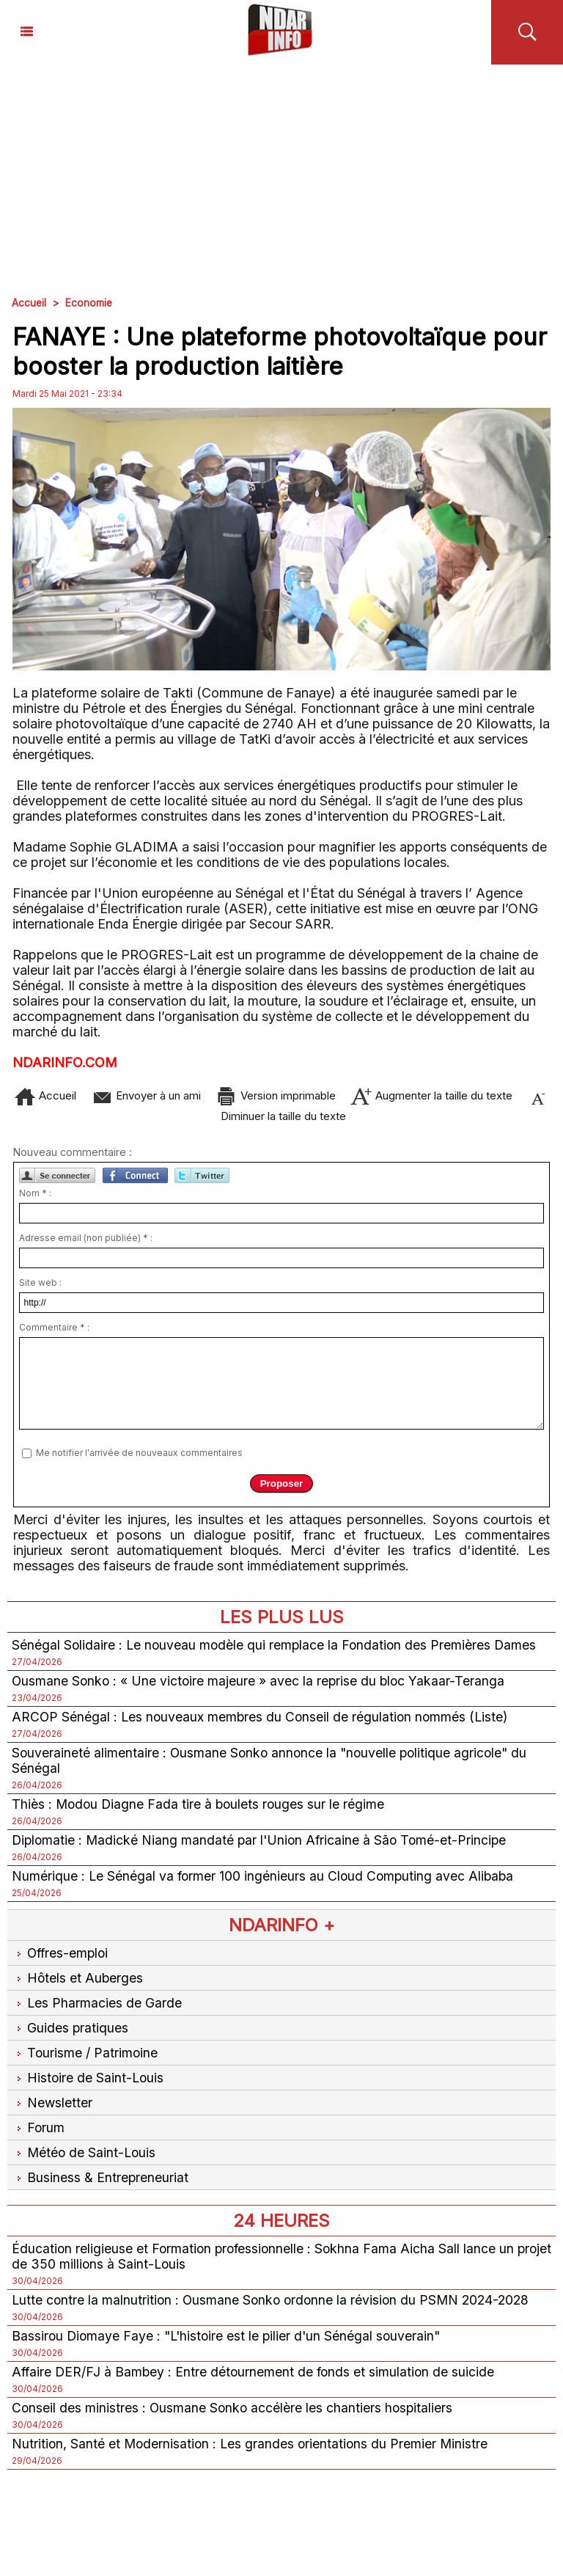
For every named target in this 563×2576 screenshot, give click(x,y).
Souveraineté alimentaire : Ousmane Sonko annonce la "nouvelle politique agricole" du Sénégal (273, 1767)
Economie (90, 302)
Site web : (40, 1289)
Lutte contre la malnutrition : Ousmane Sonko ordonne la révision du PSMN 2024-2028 (275, 2306)
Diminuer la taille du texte (313, 1117)
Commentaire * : (54, 1333)
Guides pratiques (70, 2034)
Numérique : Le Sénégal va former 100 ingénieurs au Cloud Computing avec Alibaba (265, 1882)
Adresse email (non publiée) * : (85, 1244)
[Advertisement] (281, 174)
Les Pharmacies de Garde (97, 2009)
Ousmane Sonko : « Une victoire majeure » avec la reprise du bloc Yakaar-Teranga (260, 1687)
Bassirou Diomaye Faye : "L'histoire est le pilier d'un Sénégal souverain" (230, 2342)
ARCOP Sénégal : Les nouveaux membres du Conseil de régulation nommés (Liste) (263, 1723)
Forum (38, 2134)
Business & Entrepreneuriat (100, 2184)
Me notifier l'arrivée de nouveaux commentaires (139, 1459)
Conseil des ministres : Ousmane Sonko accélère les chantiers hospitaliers (234, 2414)
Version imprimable (320, 1095)
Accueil (29, 302)
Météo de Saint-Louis (85, 2159)
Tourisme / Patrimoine (85, 2059)
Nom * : (35, 1199)
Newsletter (52, 2109)
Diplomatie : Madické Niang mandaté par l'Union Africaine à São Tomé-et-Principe (263, 1846)
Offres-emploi (61, 1959)
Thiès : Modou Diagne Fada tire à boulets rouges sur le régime (200, 1810)
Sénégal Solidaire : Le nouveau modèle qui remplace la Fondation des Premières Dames (277, 1651)
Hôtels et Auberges (78, 1984)
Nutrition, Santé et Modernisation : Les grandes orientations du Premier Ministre (252, 2450)
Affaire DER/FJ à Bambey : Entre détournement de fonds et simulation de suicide (256, 2378)
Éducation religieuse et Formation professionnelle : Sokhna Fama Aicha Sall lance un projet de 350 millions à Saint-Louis (266, 2262)
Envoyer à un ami (170, 1095)
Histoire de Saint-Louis (89, 2084)
